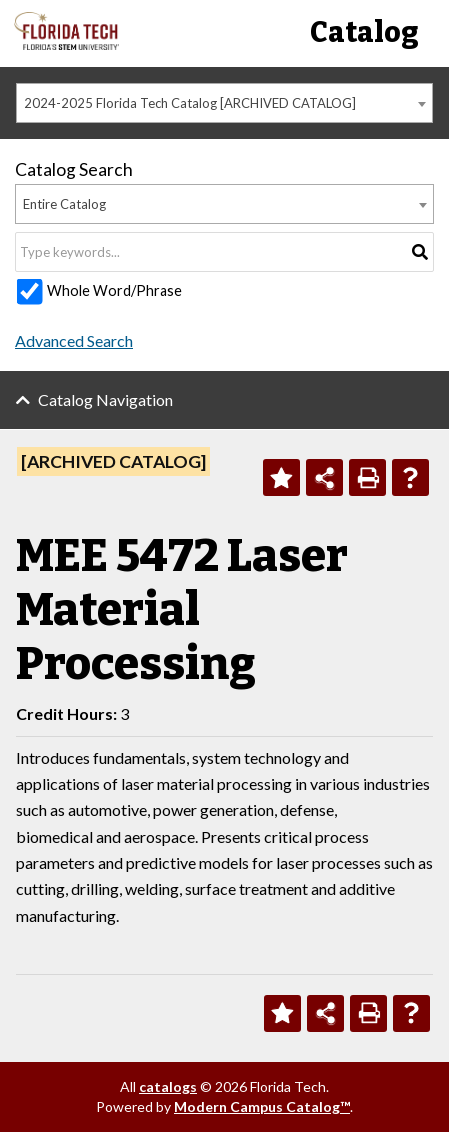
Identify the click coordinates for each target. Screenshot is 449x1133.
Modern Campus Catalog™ (262, 1106)
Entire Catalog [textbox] (64, 204)
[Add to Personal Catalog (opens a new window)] (281, 477)
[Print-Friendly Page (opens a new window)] (367, 477)
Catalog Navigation (105, 399)
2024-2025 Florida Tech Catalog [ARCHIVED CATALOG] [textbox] (190, 103)
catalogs (168, 1086)
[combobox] (224, 103)
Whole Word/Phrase (114, 290)
